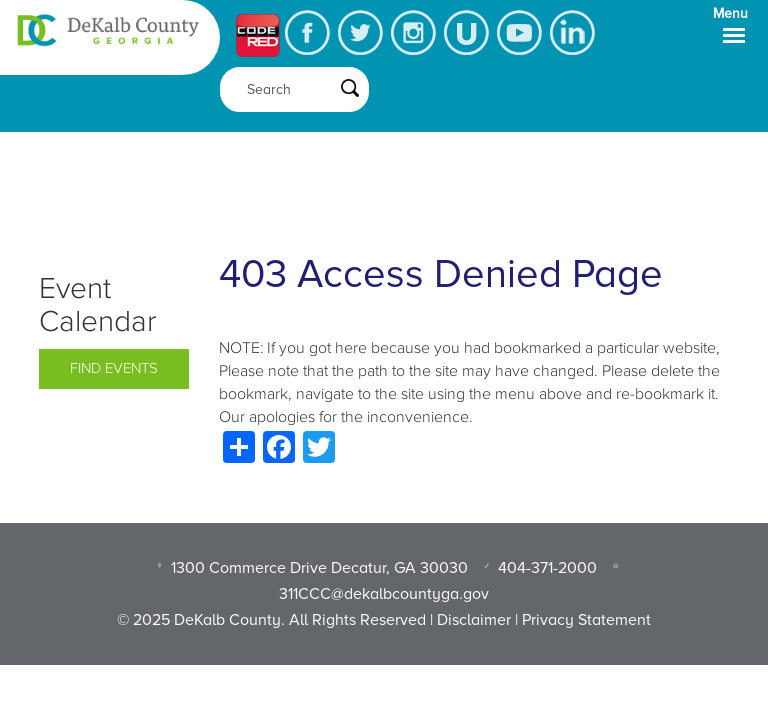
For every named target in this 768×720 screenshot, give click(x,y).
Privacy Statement (586, 620)
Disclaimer (474, 620)
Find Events (114, 368)
